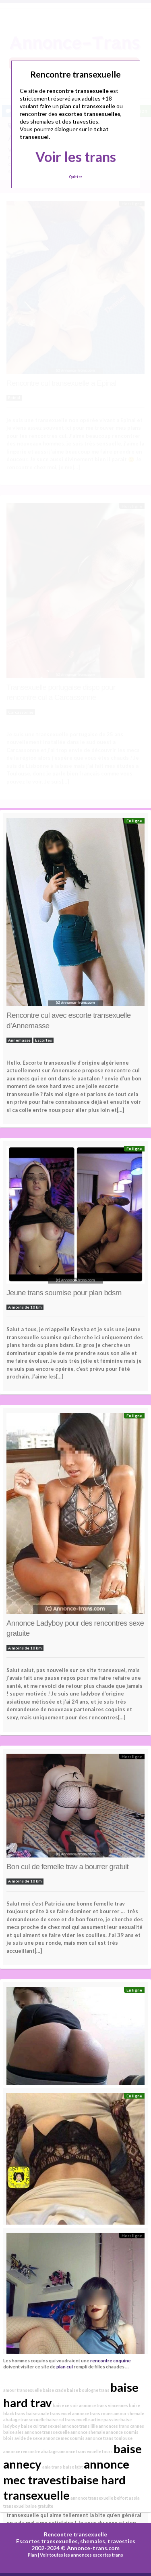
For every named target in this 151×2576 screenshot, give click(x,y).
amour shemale (129, 2413)
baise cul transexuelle (68, 2419)
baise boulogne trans (88, 2390)
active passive (105, 2419)
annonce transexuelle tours (85, 2451)
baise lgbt (73, 2466)
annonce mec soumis (64, 2438)
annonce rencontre (21, 2451)
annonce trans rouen (92, 2413)
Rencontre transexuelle (75, 2534)
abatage (49, 2451)
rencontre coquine (110, 2360)
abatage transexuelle (24, 2419)
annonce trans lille (80, 2426)
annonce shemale (87, 2432)
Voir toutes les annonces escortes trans (81, 2554)
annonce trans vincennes (103, 2405)
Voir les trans (75, 156)
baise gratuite (39, 2506)
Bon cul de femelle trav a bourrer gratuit (67, 1866)
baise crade (54, 2390)
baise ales (13, 2432)
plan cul (64, 2366)
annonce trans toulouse (108, 2438)
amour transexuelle (22, 2390)
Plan (32, 2554)
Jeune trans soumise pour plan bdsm (64, 1292)
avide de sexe (28, 2438)
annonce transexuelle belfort (99, 2497)
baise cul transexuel (41, 2426)
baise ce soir (65, 2405)
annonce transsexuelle (47, 2432)
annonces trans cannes (121, 2426)
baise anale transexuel (48, 2413)
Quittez (75, 176)
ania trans (52, 2466)
